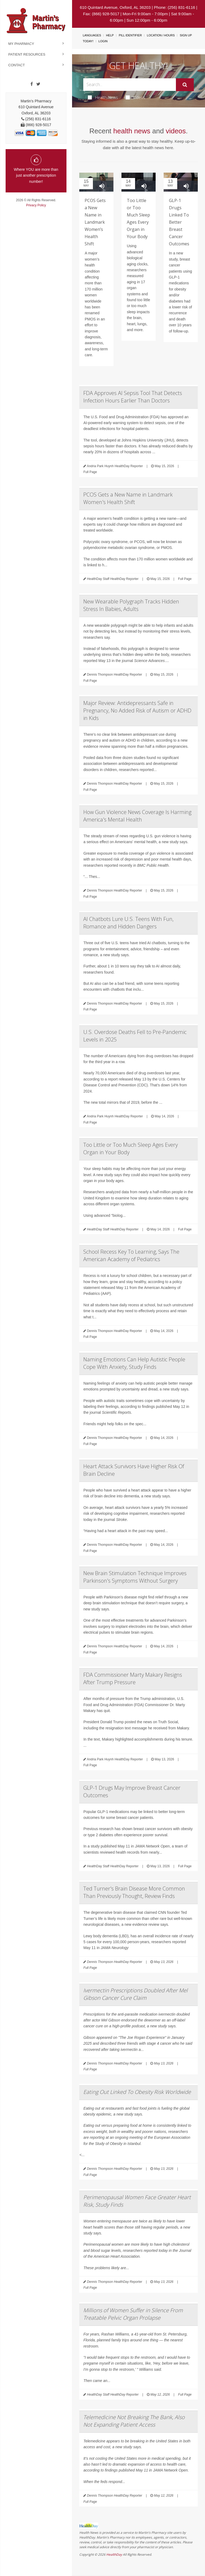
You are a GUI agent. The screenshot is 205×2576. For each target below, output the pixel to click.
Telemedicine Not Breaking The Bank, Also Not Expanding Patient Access (134, 2421)
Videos (135, 97)
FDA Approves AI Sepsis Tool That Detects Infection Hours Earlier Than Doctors (132, 396)
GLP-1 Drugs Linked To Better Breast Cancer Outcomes (179, 222)
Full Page (90, 472)
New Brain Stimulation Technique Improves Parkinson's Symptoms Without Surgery (135, 1577)
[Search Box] (129, 84)
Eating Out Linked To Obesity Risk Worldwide (137, 2091)
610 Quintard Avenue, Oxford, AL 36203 (115, 7)
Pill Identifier (130, 35)
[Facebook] (31, 84)
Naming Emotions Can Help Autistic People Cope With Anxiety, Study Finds (134, 1363)
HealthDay (114, 2554)
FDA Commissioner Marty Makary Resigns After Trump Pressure (132, 1678)
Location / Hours (161, 35)
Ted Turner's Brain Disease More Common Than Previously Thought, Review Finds (134, 1892)
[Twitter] (38, 84)
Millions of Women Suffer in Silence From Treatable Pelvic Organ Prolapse (133, 2314)
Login (103, 41)
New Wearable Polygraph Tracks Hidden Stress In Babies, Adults (131, 605)
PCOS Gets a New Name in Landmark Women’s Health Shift (95, 222)
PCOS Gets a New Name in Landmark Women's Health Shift (128, 498)
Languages (92, 35)
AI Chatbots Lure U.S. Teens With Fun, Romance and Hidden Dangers (128, 922)
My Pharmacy (21, 44)
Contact (16, 65)
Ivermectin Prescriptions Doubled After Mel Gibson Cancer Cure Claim (135, 1994)
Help (110, 35)
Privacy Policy (36, 205)
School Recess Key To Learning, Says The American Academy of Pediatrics (131, 1255)
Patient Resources (26, 54)
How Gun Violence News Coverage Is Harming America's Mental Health (137, 815)
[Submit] (185, 84)
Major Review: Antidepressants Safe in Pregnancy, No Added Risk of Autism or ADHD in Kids (137, 710)
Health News (103, 97)
